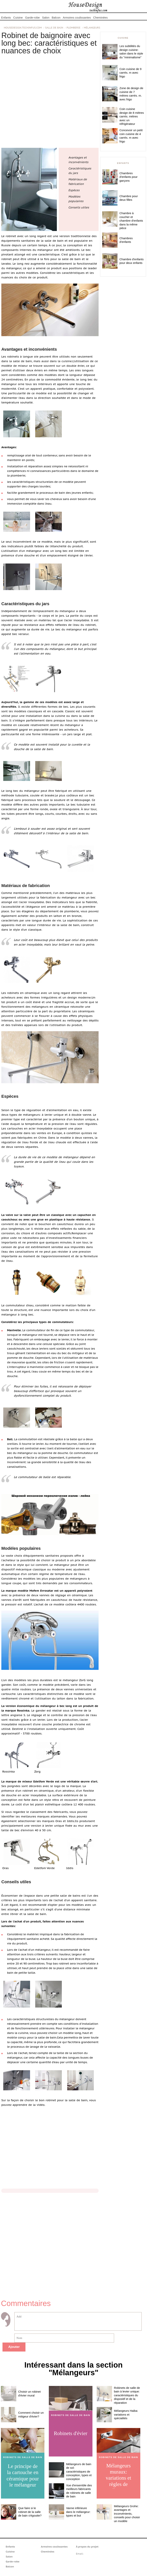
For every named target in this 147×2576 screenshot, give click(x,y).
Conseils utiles (78, 207)
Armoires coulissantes (77, 17)
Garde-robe (32, 17)
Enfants (6, 17)
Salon (45, 17)
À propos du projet (87, 2546)
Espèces (74, 190)
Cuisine (18, 17)
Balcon (56, 17)
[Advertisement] (50, 86)
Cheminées (100, 17)
